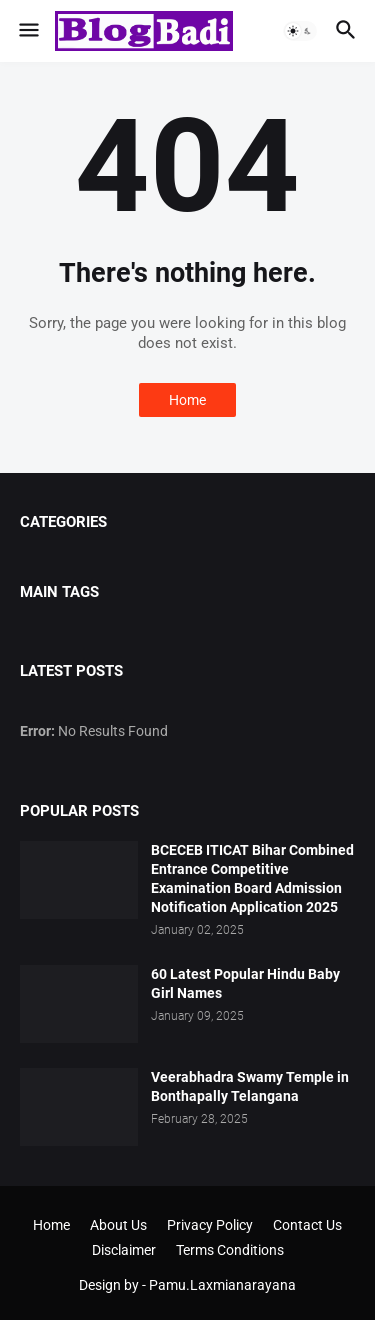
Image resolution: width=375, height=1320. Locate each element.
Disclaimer (124, 1250)
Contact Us (307, 1225)
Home (187, 400)
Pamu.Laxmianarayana (222, 1285)
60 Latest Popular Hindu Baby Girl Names (245, 983)
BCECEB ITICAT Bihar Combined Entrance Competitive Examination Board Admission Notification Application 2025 (252, 878)
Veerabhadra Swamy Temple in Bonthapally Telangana (250, 1086)
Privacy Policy (210, 1225)
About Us (118, 1225)
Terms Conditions (230, 1250)
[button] (27, 31)
